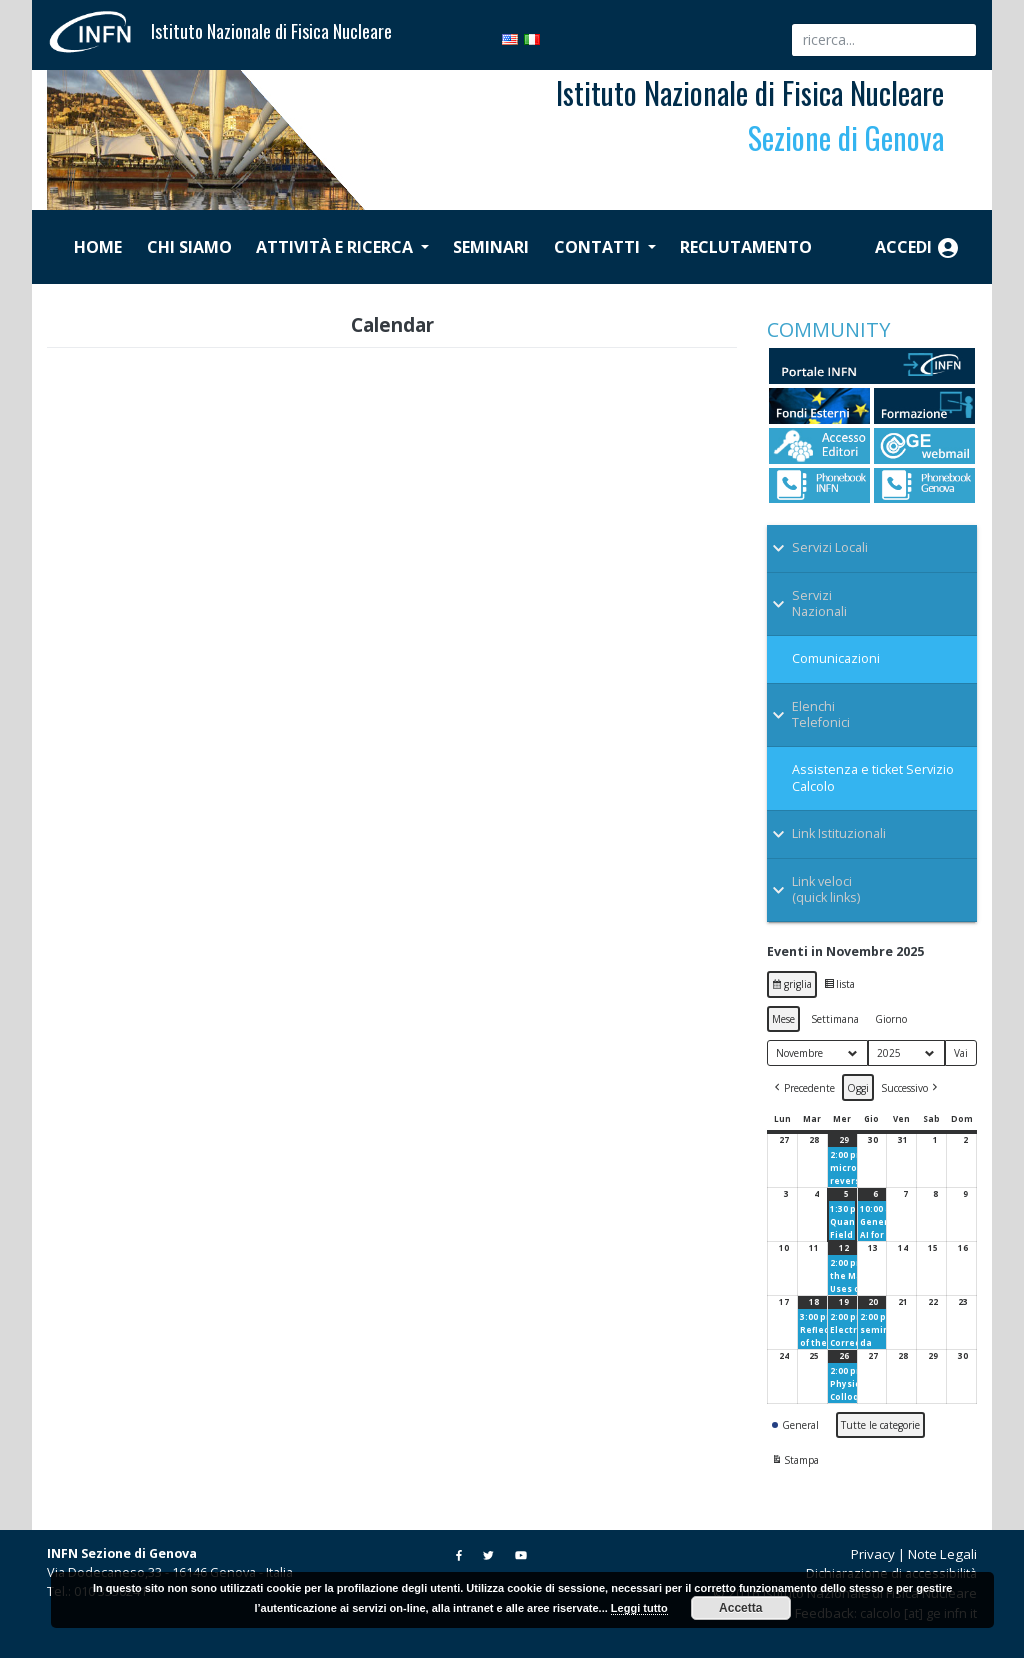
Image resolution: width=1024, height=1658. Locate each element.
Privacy (873, 1554)
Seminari (491, 247)
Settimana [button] (835, 1019)
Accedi (917, 248)
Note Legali (942, 1554)
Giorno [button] (891, 1019)
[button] (803, 1087)
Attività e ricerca (336, 247)
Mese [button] (783, 1019)
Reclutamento (746, 247)
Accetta (740, 1608)
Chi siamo (189, 247)
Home (98, 247)
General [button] (795, 1425)
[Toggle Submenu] (872, 548)
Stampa (795, 1462)
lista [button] (841, 987)
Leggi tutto (639, 1608)
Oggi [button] (858, 1088)
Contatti (599, 247)
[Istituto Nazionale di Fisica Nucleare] (99, 30)
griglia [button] (794, 987)
